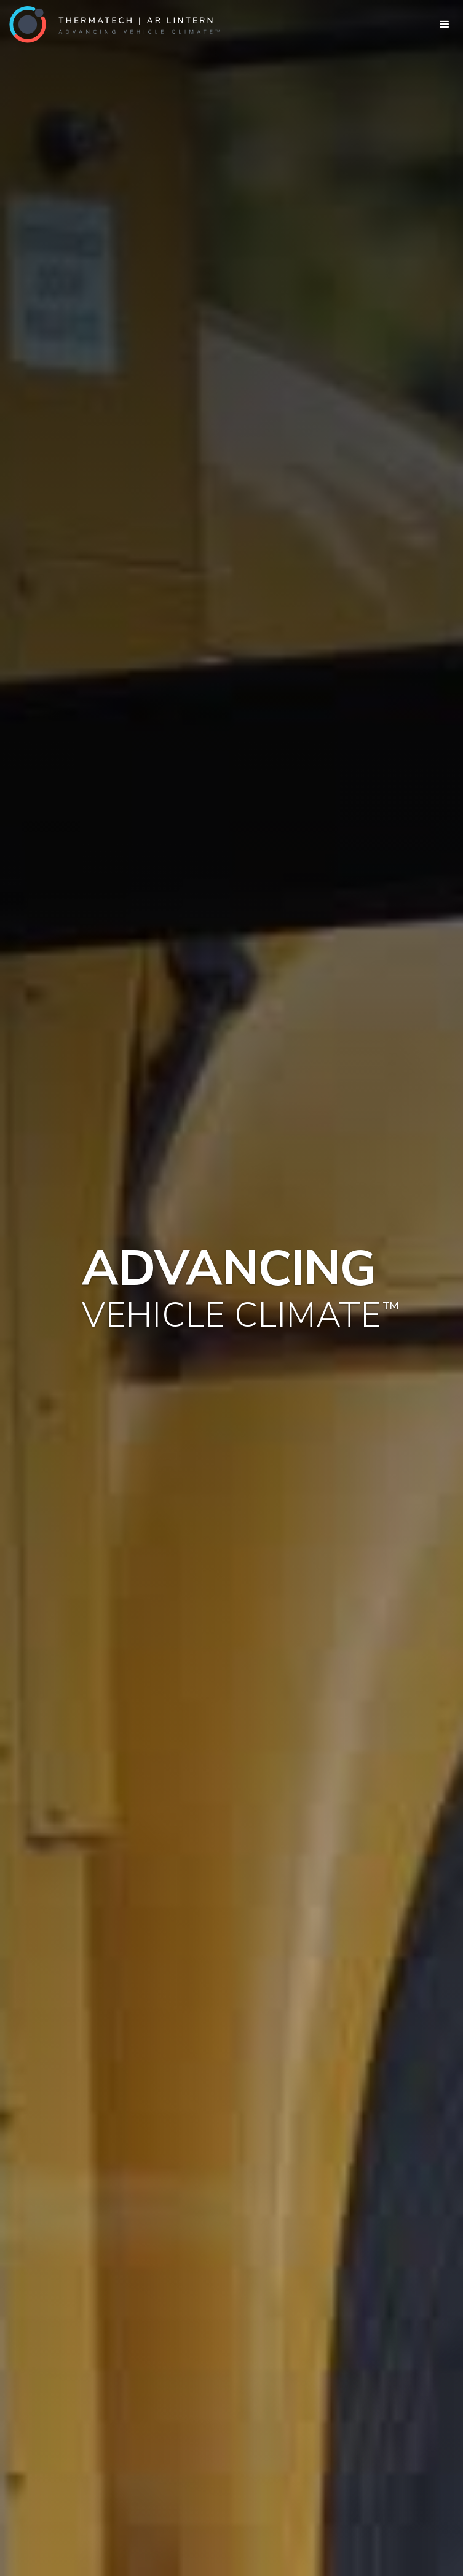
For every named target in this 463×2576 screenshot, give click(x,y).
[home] (110, 24)
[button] (444, 24)
